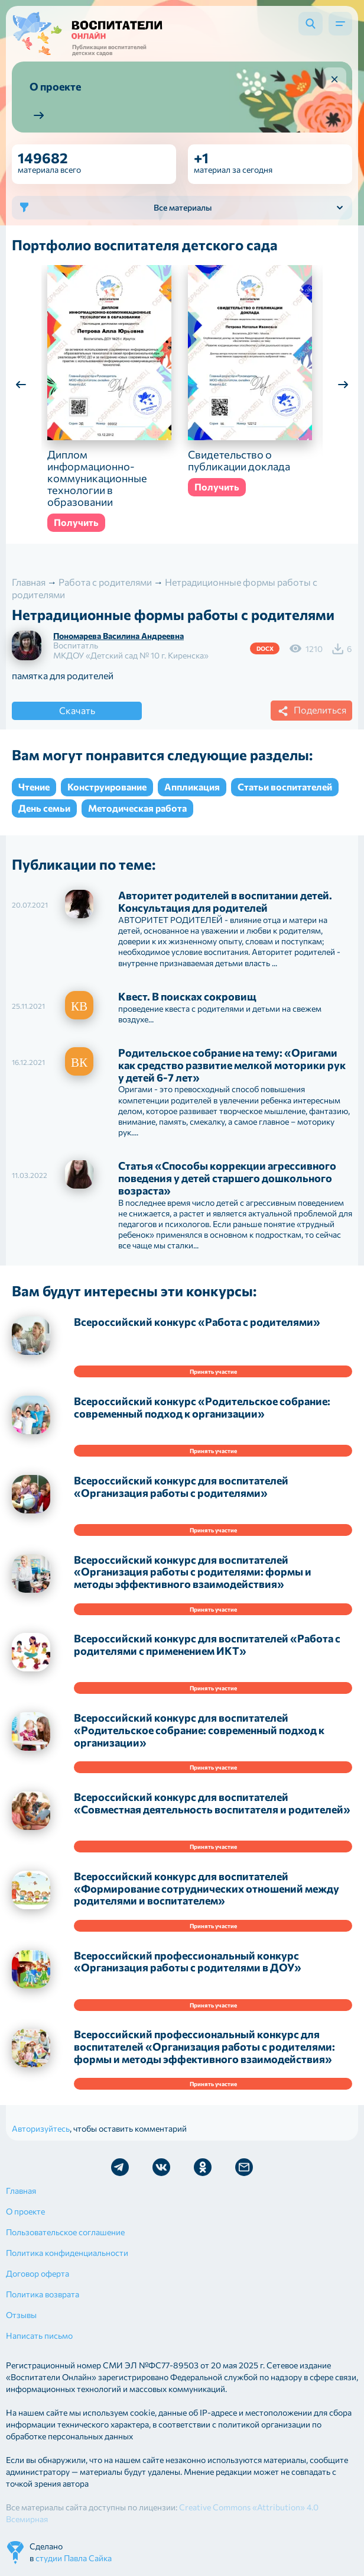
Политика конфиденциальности (67, 2253)
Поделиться (310, 711)
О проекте (25, 2211)
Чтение (34, 786)
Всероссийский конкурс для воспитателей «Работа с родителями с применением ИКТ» (207, 1644)
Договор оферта (37, 2273)
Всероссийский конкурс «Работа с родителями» (197, 1321)
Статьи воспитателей (285, 786)
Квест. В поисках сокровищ (187, 996)
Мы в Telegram (120, 2167)
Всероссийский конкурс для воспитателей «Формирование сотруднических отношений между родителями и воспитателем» (206, 1888)
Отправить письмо (244, 2167)
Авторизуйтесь (41, 2128)
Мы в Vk (161, 2167)
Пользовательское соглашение (65, 2232)
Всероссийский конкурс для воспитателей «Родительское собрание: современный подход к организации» (199, 1730)
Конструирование (107, 786)
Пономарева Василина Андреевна (118, 636)
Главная (21, 2191)
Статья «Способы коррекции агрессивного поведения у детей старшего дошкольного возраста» (227, 1178)
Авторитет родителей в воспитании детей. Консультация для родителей (225, 901)
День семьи (44, 808)
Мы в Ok (203, 2167)
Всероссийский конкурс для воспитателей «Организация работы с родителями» (181, 1486)
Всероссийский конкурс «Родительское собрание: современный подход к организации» (202, 1407)
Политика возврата (42, 2294)
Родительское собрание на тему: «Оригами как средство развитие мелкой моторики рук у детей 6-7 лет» (232, 1065)
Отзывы (21, 2315)
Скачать (77, 710)
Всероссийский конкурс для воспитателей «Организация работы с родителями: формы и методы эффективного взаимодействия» (192, 1572)
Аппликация (192, 786)
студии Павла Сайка (73, 2558)
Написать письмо (39, 2335)
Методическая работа (137, 808)
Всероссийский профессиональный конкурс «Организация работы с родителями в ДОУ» (187, 1961)
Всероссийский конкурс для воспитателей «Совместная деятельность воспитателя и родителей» (212, 1803)
